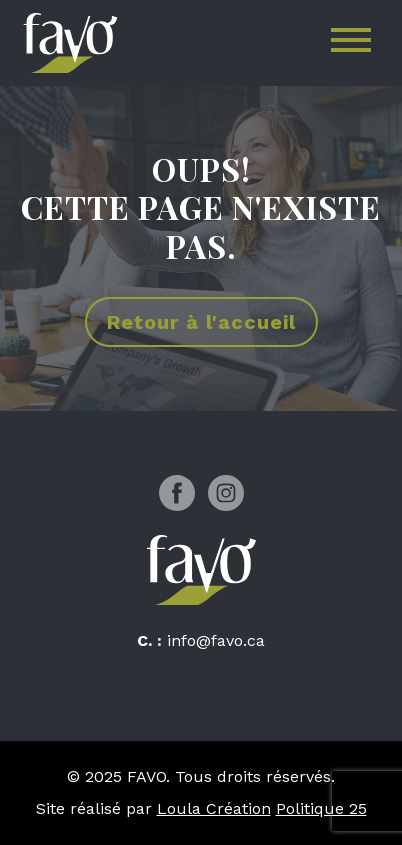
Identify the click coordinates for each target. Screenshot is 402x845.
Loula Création (214, 808)
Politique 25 (321, 808)
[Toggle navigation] (351, 43)
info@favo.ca (216, 640)
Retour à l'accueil (201, 322)
